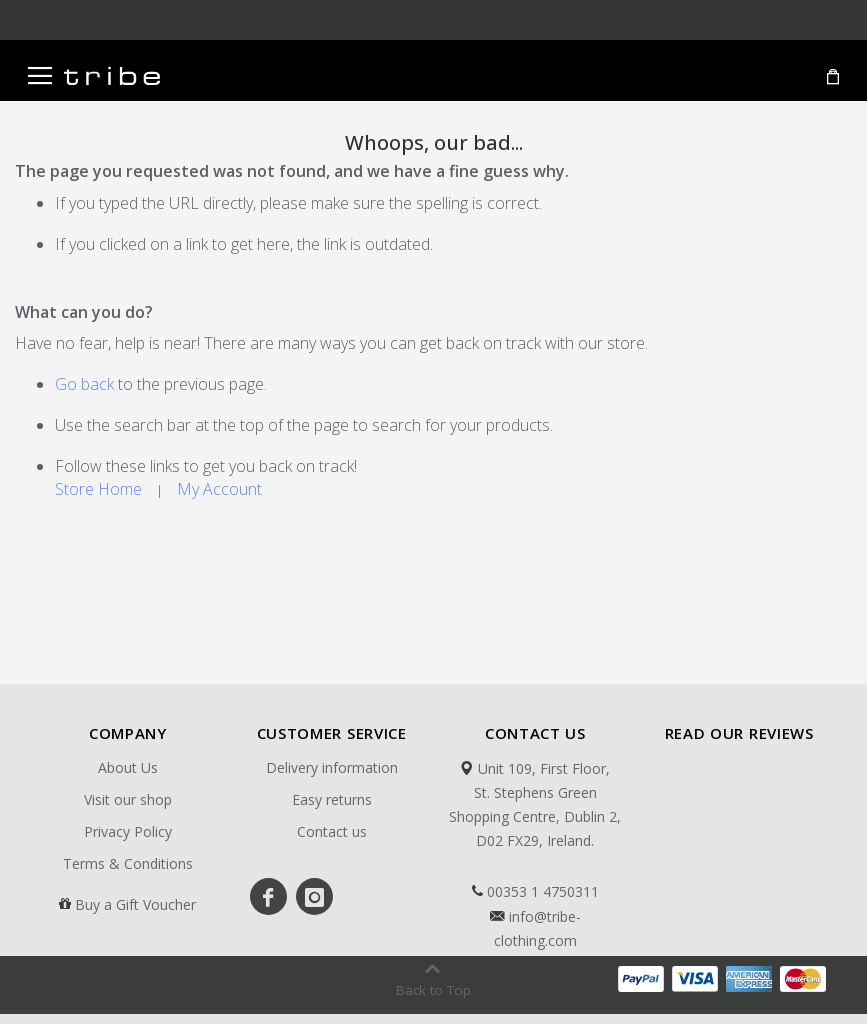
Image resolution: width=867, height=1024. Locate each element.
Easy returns (332, 799)
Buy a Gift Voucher (135, 904)
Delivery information (332, 767)
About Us (128, 767)
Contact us (332, 831)
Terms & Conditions (128, 863)
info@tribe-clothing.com (535, 928)
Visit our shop (128, 799)
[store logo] (112, 76)
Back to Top (433, 990)
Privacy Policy (128, 831)
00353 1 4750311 (535, 892)
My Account (219, 489)
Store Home (98, 489)
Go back (84, 384)
